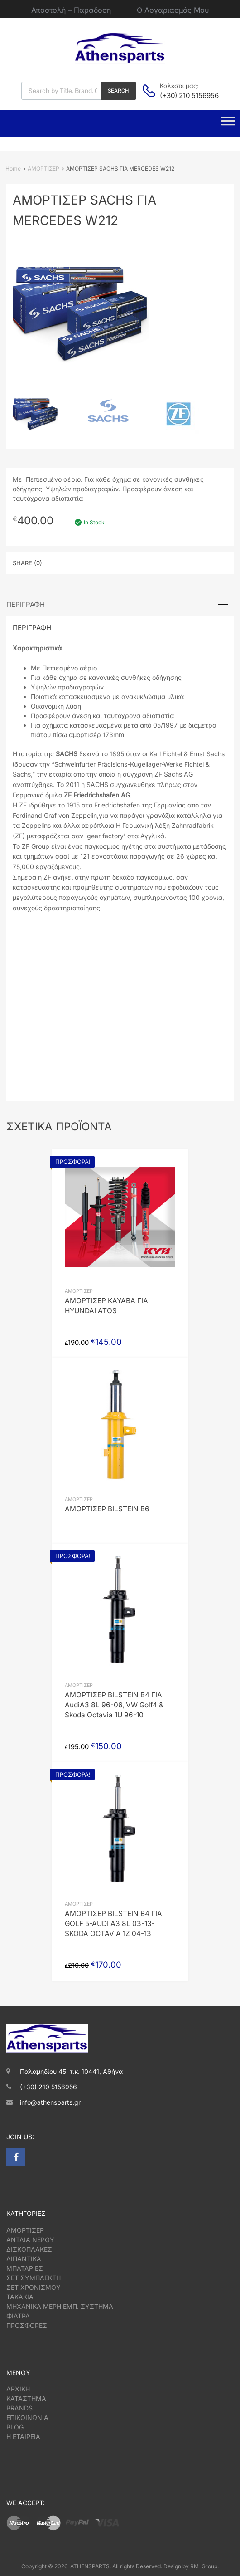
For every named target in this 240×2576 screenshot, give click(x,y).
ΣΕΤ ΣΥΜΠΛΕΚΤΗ (33, 2278)
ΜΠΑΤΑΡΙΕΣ (24, 2268)
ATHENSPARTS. (90, 2566)
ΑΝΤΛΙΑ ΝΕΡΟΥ (30, 2240)
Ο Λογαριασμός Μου (173, 10)
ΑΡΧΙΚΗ (18, 2389)
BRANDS (19, 2408)
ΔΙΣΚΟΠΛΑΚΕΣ (29, 2249)
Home (13, 168)
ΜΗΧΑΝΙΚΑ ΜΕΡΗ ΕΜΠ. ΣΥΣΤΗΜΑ (59, 2306)
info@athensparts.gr (50, 2102)
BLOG (15, 2427)
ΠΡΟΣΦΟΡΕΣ (26, 2325)
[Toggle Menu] (228, 124)
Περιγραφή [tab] (25, 604)
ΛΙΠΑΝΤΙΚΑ (23, 2259)
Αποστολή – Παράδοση (71, 10)
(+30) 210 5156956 (182, 95)
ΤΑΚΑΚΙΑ (20, 2297)
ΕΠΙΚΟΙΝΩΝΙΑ (27, 2417)
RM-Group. (204, 2566)
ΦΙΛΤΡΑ (18, 2316)
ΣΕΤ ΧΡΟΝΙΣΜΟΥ (33, 2287)
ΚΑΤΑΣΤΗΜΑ (26, 2398)
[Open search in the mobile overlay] (78, 91)
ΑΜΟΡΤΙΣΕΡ (43, 168)
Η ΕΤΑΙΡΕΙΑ (23, 2436)
